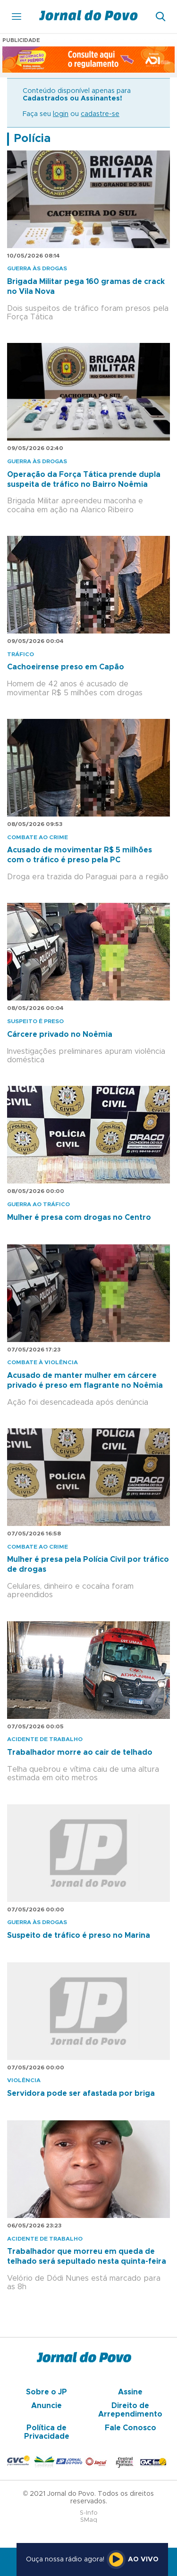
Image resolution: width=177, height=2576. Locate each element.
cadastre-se (100, 114)
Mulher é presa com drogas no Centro (79, 1217)
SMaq (88, 2520)
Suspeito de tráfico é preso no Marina (78, 1935)
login (60, 114)
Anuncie (46, 2405)
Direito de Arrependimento (130, 2410)
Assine (130, 2392)
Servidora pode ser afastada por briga (81, 2093)
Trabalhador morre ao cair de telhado (79, 1752)
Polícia (32, 138)
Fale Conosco (130, 2428)
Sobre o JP (46, 2392)
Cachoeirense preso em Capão (65, 667)
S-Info (89, 2513)
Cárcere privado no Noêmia (59, 1034)
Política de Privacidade (46, 2432)
